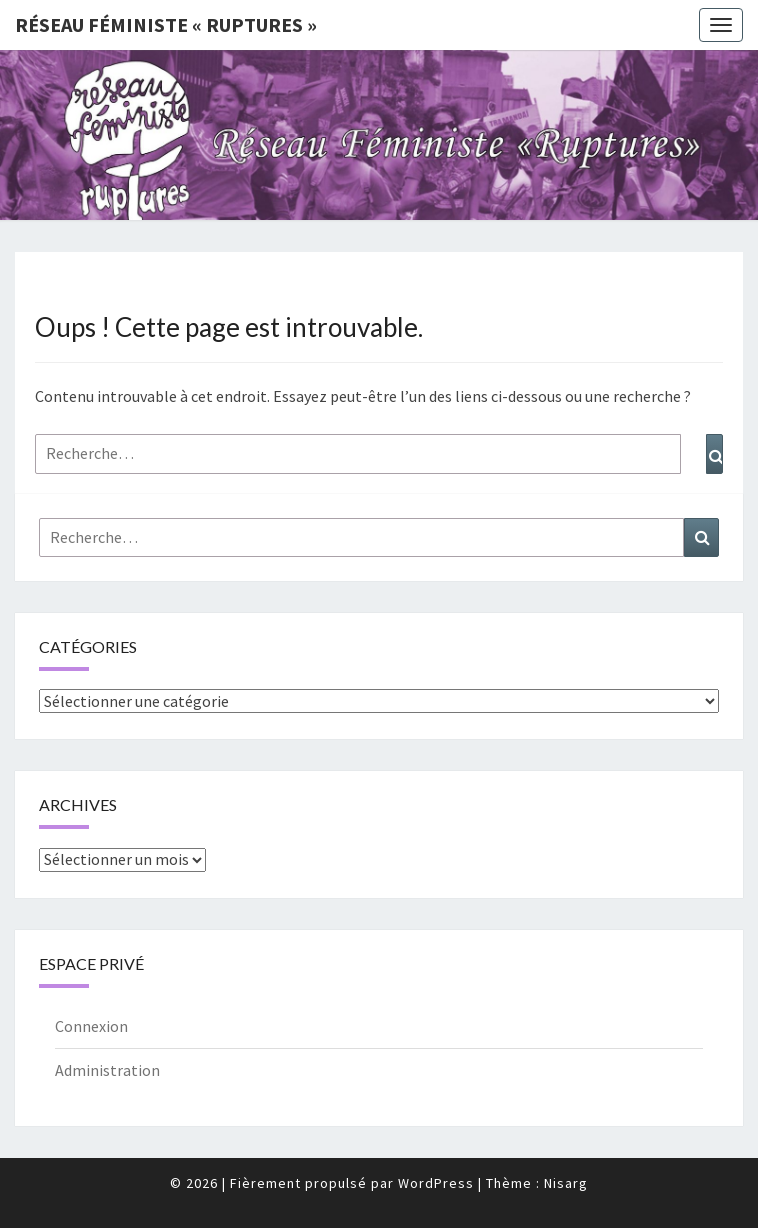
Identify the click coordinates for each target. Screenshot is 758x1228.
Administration (107, 1070)
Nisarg (566, 1183)
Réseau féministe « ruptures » (166, 24)
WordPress (436, 1183)
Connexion (91, 1026)
